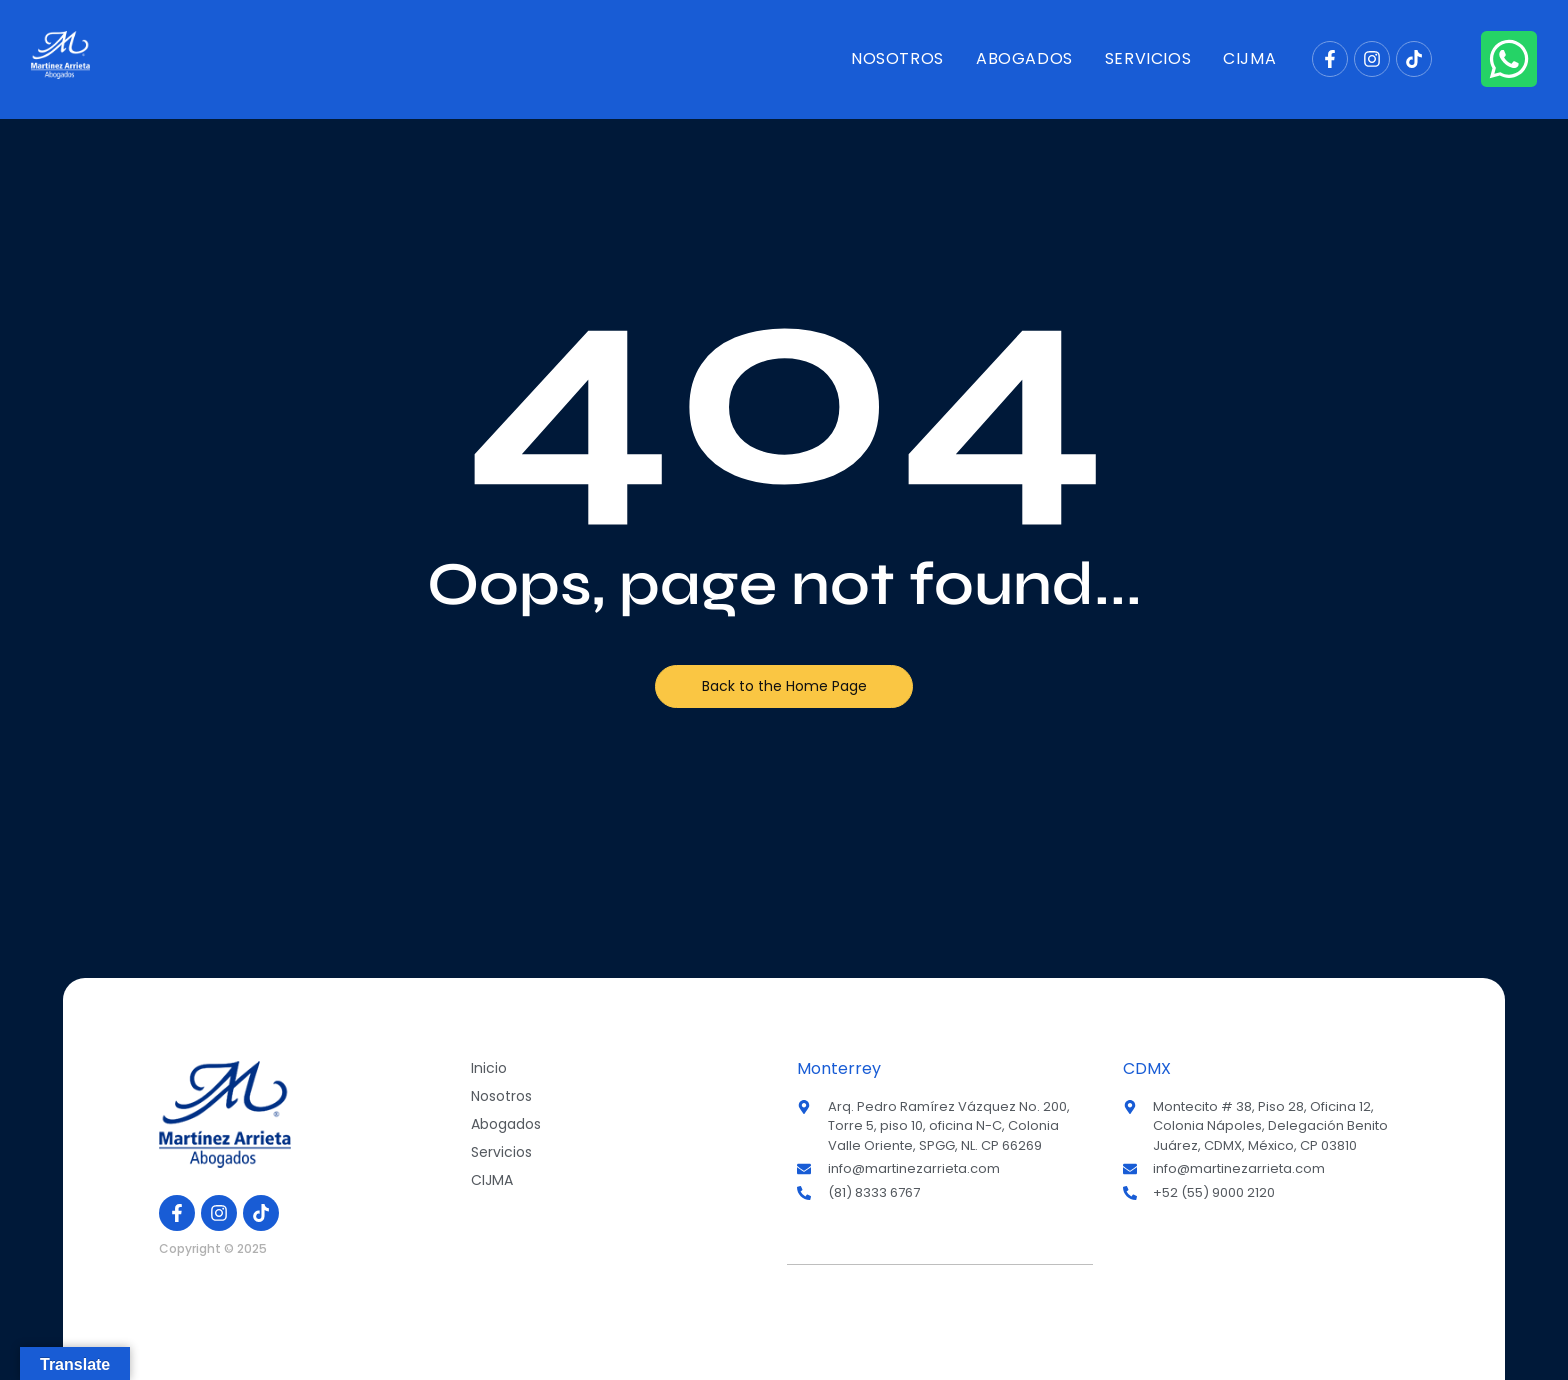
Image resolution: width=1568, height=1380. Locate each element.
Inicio (489, 1068)
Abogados (1024, 58)
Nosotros (897, 58)
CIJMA (1249, 58)
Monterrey (839, 1068)
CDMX (1147, 1068)
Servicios (1148, 58)
